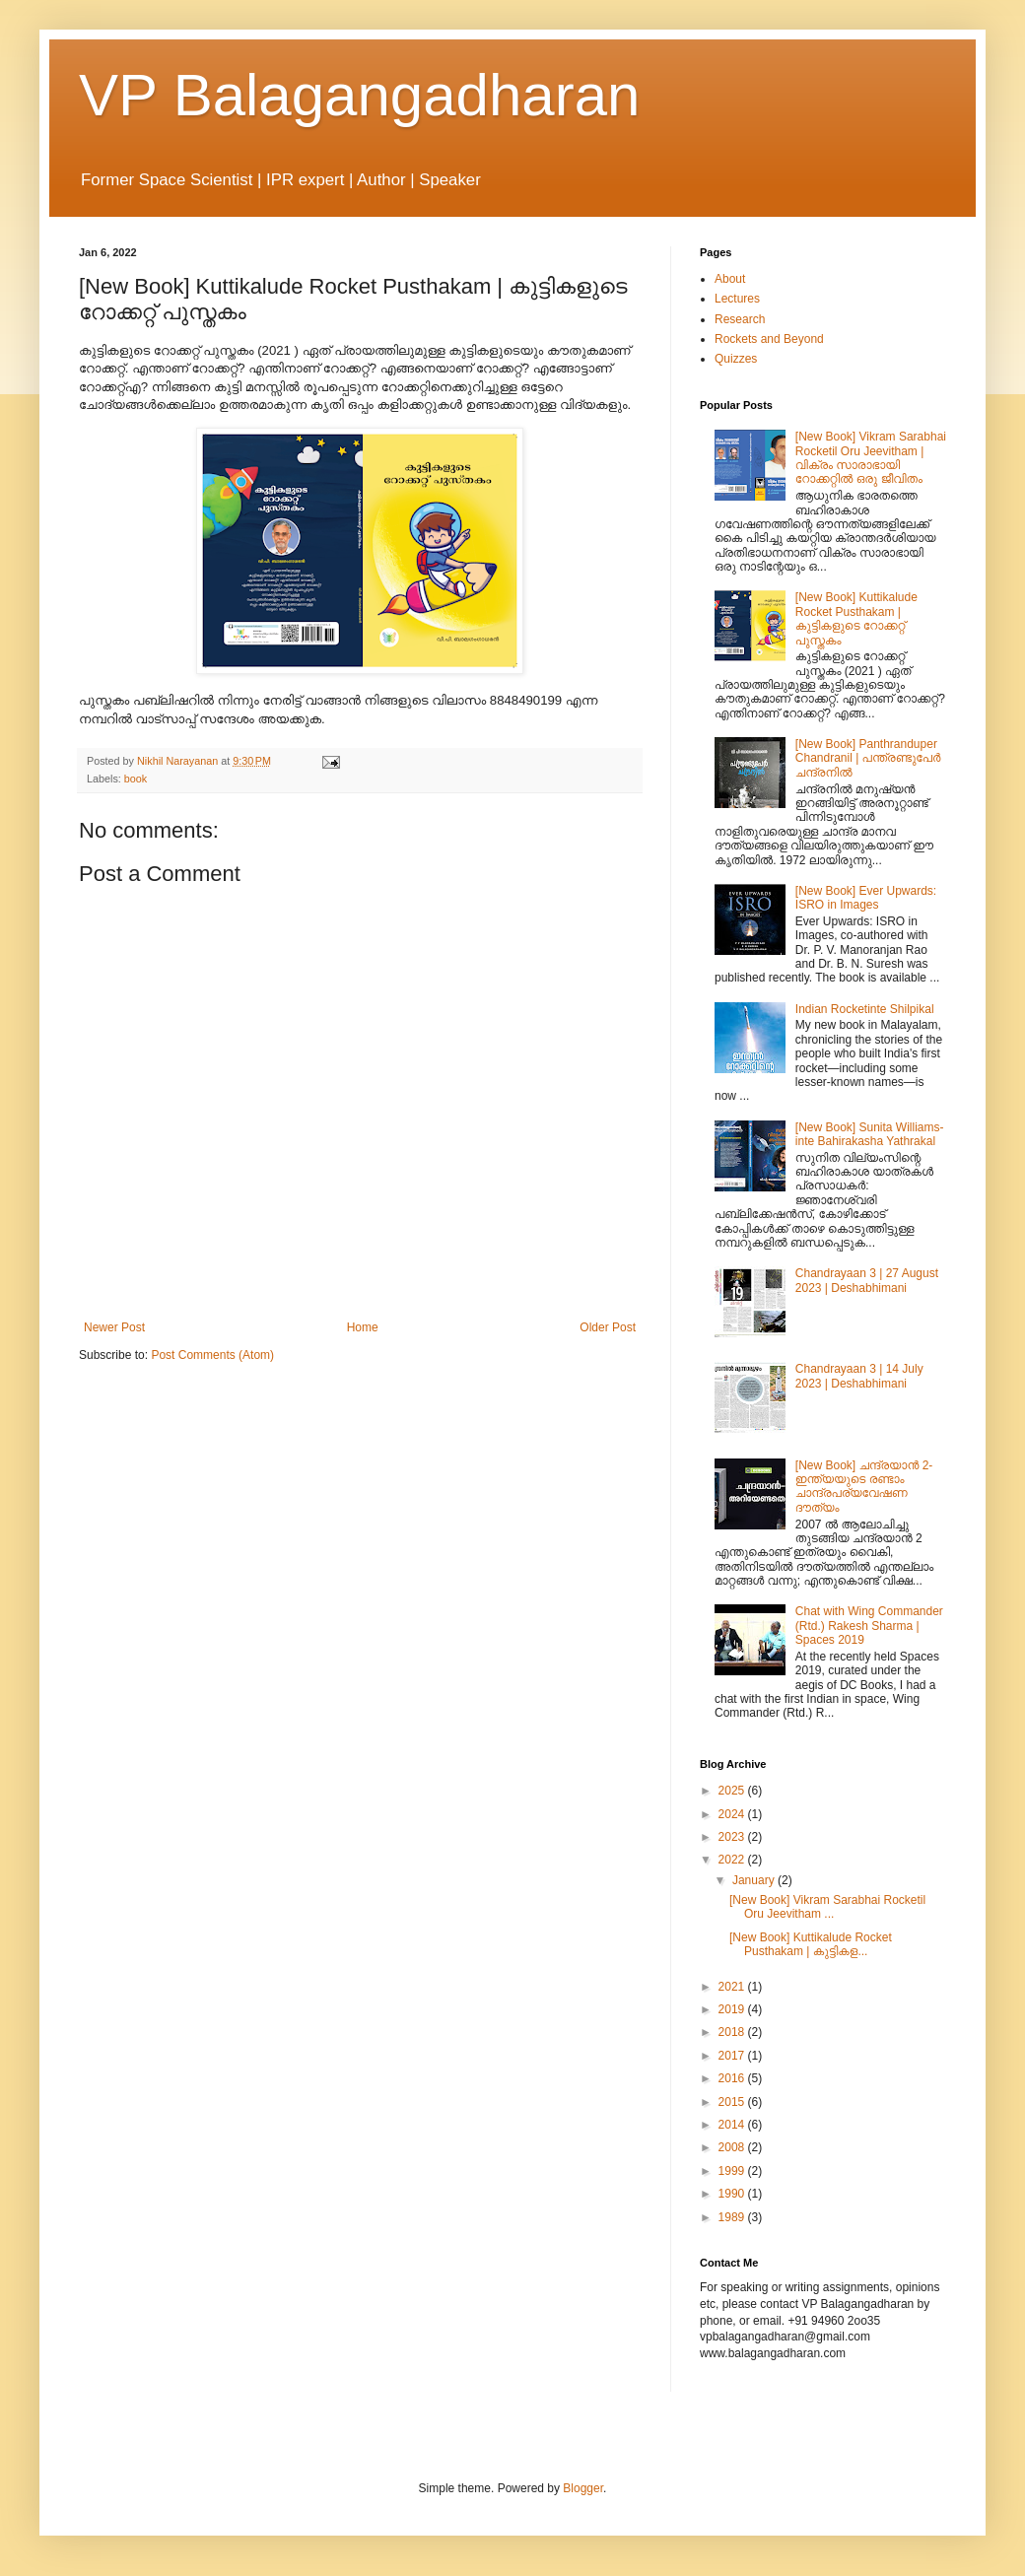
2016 (733, 2078)
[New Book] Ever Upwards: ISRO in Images (865, 898)
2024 (733, 1814)
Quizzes (736, 359)
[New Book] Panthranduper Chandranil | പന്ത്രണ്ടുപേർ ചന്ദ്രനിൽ (868, 758)
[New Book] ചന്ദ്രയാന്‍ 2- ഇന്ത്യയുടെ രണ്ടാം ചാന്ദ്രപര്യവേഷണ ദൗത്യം (864, 1486)
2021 (733, 1987)
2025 (733, 1790)
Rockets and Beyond (769, 339)
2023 (733, 1837)
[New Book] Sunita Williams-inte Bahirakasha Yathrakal (869, 1134)
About (730, 279)
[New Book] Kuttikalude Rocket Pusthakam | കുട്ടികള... (810, 1944)
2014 (733, 2125)
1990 (733, 2194)
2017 (733, 2056)
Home (362, 1327)
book (135, 778)
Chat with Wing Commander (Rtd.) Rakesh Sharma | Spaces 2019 (869, 1625)
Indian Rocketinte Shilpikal (864, 1009)
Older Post (608, 1327)
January (755, 1880)
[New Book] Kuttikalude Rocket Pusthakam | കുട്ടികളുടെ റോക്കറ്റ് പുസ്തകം (856, 618)
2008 (733, 2147)
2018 (733, 2032)
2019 (733, 2009)
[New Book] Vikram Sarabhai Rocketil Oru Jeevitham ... (827, 1907)
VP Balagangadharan (359, 95)
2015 (733, 2102)
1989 (733, 2217)
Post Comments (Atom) (212, 1355)
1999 (733, 2171)
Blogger (583, 2488)
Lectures (737, 298)
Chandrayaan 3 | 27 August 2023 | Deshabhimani (866, 1280)
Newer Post (114, 1327)
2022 (733, 1859)
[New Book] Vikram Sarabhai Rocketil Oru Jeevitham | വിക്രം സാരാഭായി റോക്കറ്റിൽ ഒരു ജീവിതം (870, 458)
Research (740, 319)
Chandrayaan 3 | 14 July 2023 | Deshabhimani (859, 1376)
